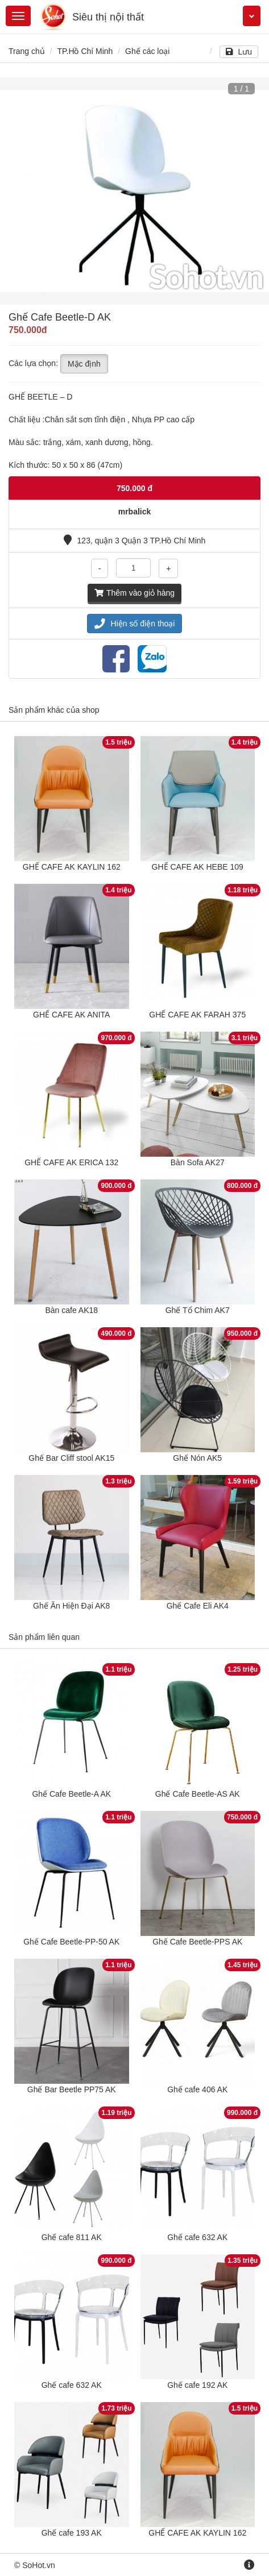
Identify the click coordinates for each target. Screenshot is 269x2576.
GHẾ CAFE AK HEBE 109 (197, 866)
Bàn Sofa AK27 (198, 1162)
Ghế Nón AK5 (197, 1457)
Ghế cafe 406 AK (197, 2089)
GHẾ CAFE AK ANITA (71, 1014)
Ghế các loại (147, 51)
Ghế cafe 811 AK (72, 2237)
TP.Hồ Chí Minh (85, 51)
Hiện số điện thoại (134, 623)
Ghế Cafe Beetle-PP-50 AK (71, 1941)
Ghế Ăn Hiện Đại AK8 (71, 1605)
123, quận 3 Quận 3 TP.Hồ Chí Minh (135, 540)
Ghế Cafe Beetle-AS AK (197, 1793)
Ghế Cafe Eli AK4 (198, 1605)
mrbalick (134, 511)
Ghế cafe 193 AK (72, 2532)
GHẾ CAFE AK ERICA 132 (71, 1162)
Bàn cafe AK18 (71, 1310)
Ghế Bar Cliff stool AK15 (71, 1457)
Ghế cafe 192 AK (197, 2385)
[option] (134, 191)
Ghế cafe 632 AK (197, 2237)
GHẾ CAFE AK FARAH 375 (197, 1014)
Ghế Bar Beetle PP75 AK (71, 2089)
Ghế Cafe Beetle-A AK (71, 1793)
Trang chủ (27, 51)
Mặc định (84, 363)
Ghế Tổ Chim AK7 (197, 1310)
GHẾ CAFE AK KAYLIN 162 (72, 866)
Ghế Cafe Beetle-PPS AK (197, 1941)
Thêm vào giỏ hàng (134, 592)
